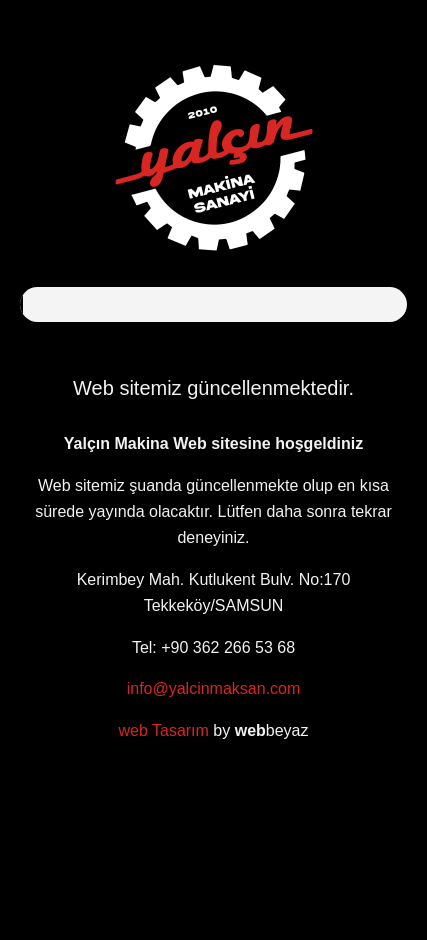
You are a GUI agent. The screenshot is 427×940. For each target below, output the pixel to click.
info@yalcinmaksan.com (214, 688)
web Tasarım (163, 730)
